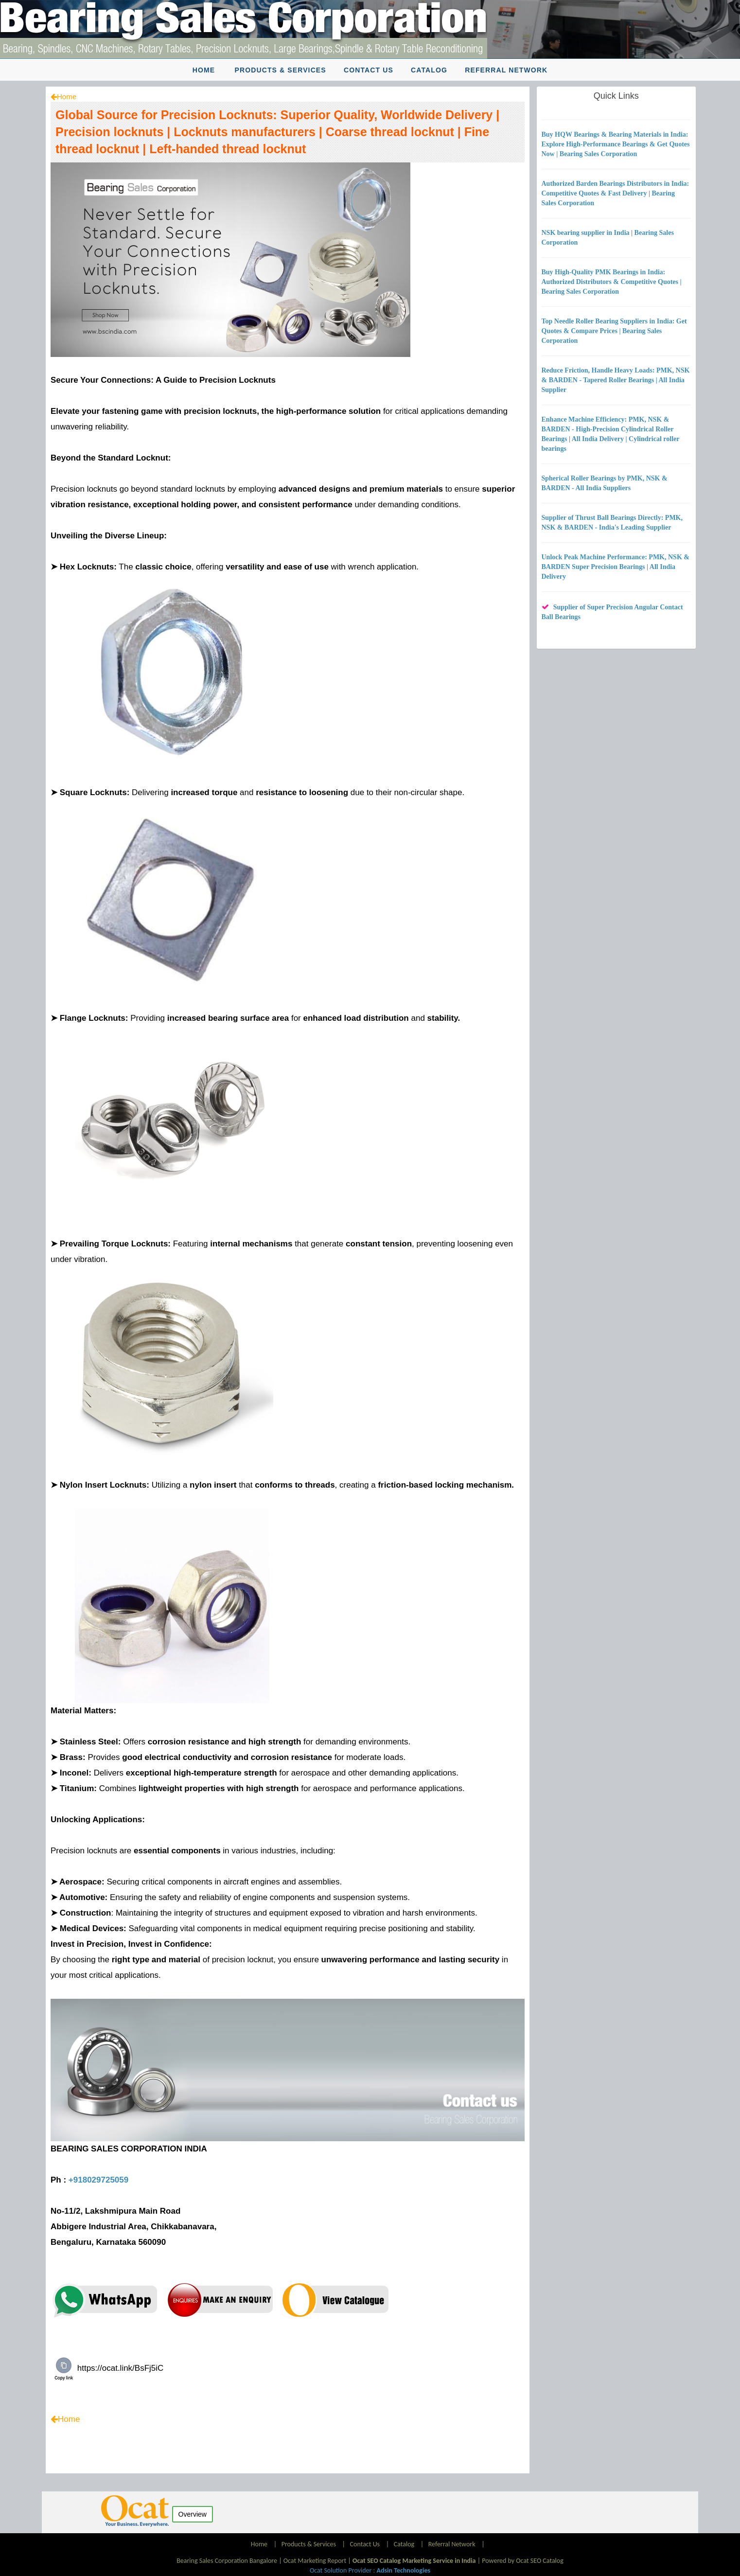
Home (204, 70)
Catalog (429, 70)
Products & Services (280, 70)
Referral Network (506, 70)
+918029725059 (98, 2180)
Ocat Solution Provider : (370, 2570)
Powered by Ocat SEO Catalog (523, 2561)
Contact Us (368, 70)
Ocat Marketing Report (314, 2561)
